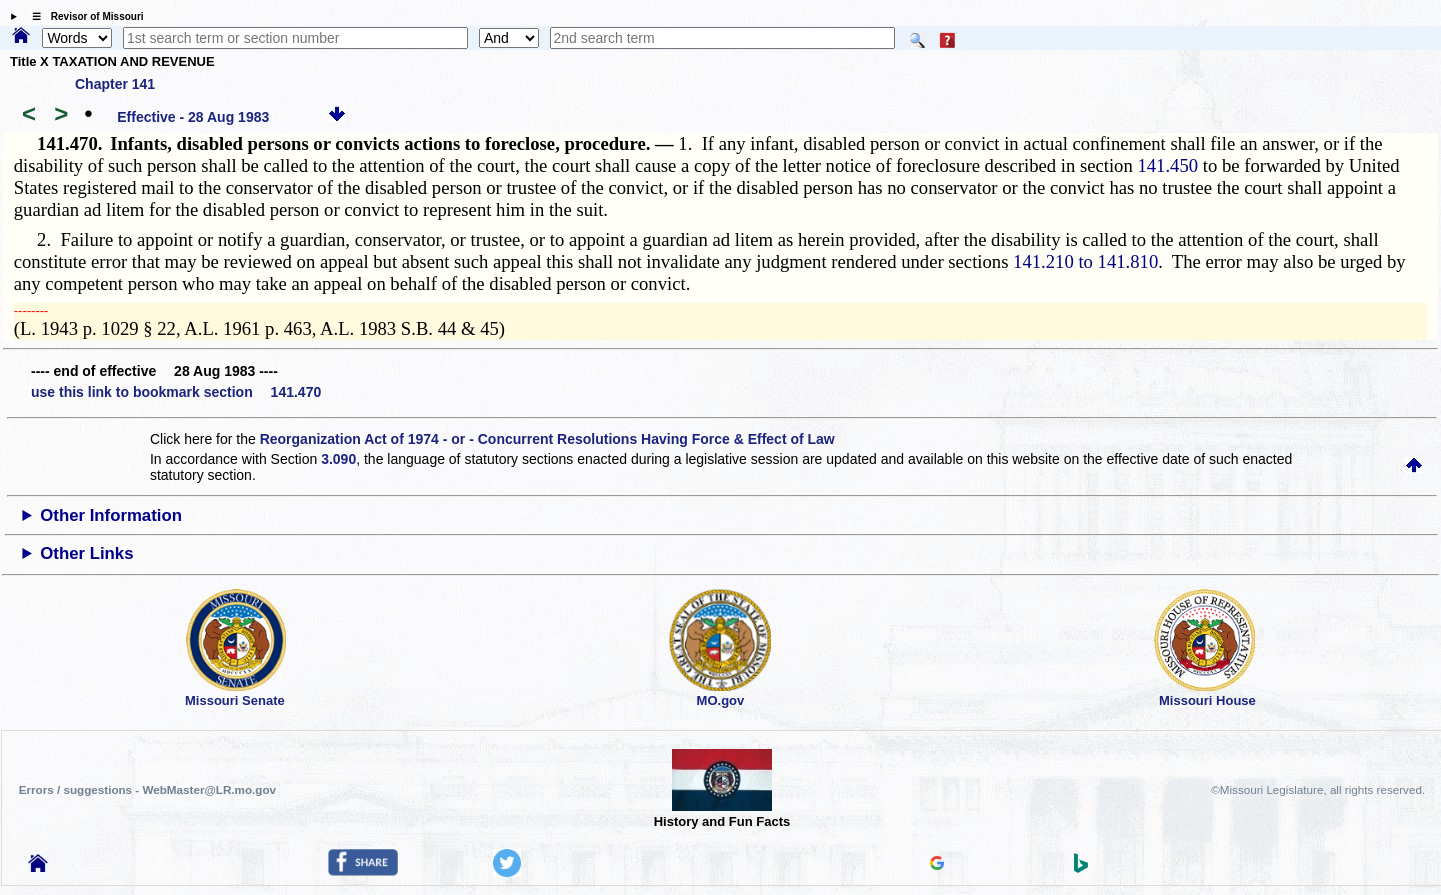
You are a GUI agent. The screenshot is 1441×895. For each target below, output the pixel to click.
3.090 (338, 459)
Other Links (86, 553)
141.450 (1167, 165)
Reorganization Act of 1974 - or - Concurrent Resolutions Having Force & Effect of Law (547, 439)
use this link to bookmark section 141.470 (176, 392)
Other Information (111, 515)
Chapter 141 (115, 84)
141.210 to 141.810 (1085, 261)
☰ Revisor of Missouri (83, 16)
